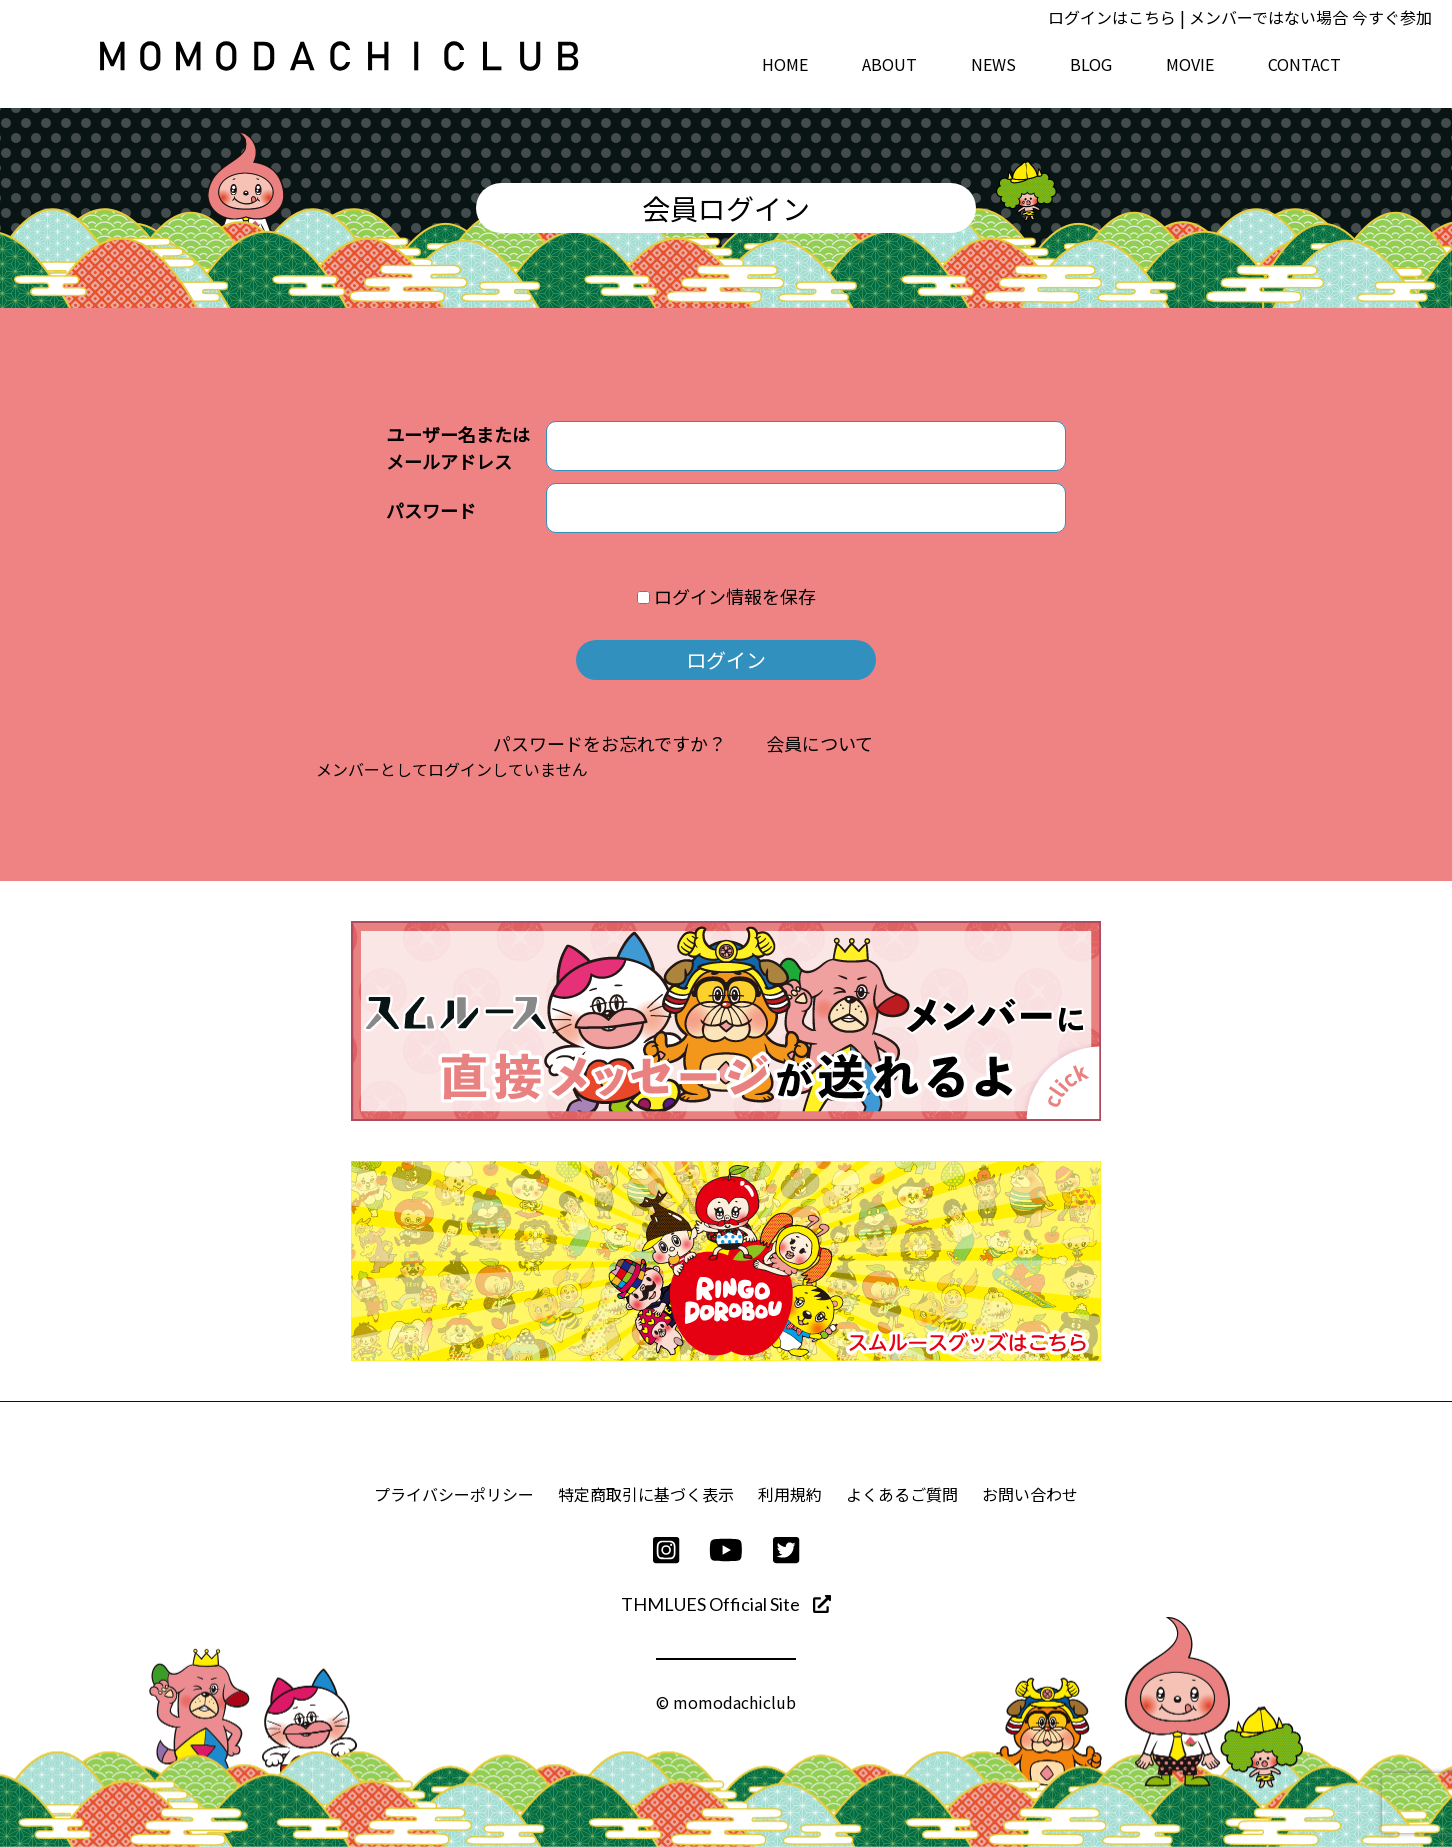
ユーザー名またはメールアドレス (458, 447)
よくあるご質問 (902, 1494)
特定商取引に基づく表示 (646, 1494)
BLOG (1091, 64)
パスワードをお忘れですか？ (609, 743)
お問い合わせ (1030, 1494)
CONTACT (1304, 64)
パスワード (431, 510)
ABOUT (889, 64)
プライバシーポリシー (454, 1494)
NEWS (993, 64)
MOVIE (1190, 64)
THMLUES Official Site (726, 1604)
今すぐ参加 (1392, 17)
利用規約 (790, 1494)
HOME (785, 64)
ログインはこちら (1112, 17)
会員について (819, 743)
